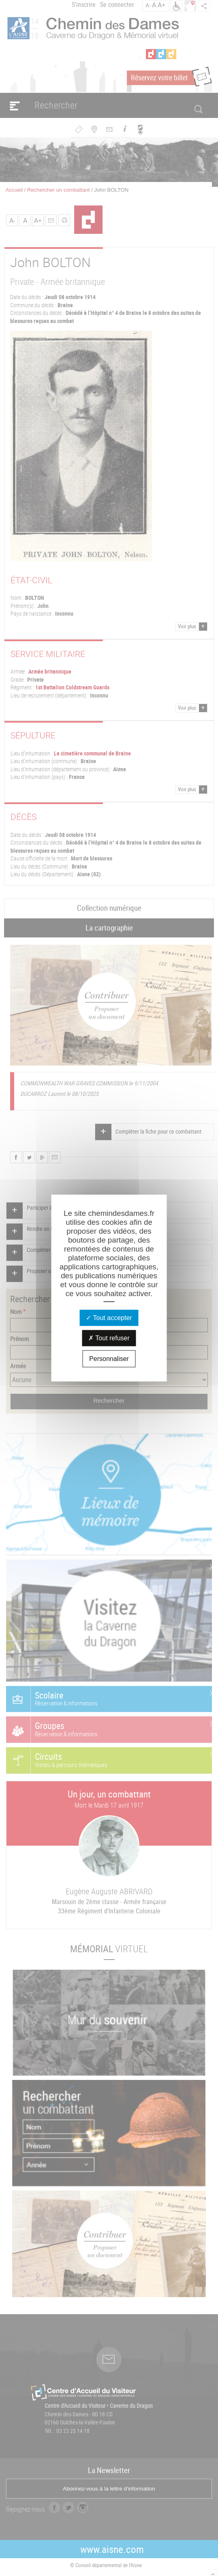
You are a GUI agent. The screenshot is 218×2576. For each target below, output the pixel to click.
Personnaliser (109, 1358)
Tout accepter (109, 1317)
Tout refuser (109, 1337)
